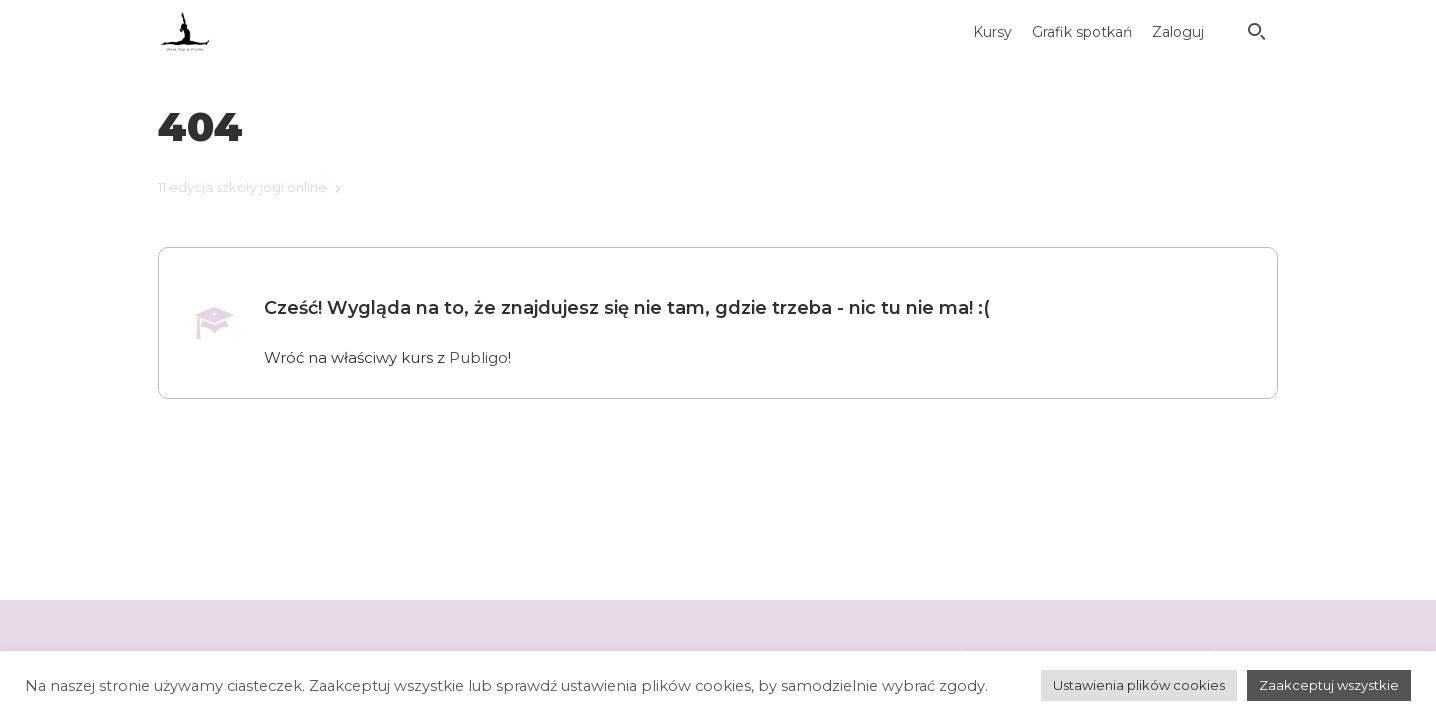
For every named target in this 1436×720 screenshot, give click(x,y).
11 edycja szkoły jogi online (242, 187)
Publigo (478, 357)
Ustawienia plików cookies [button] (1139, 685)
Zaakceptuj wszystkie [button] (1329, 685)
